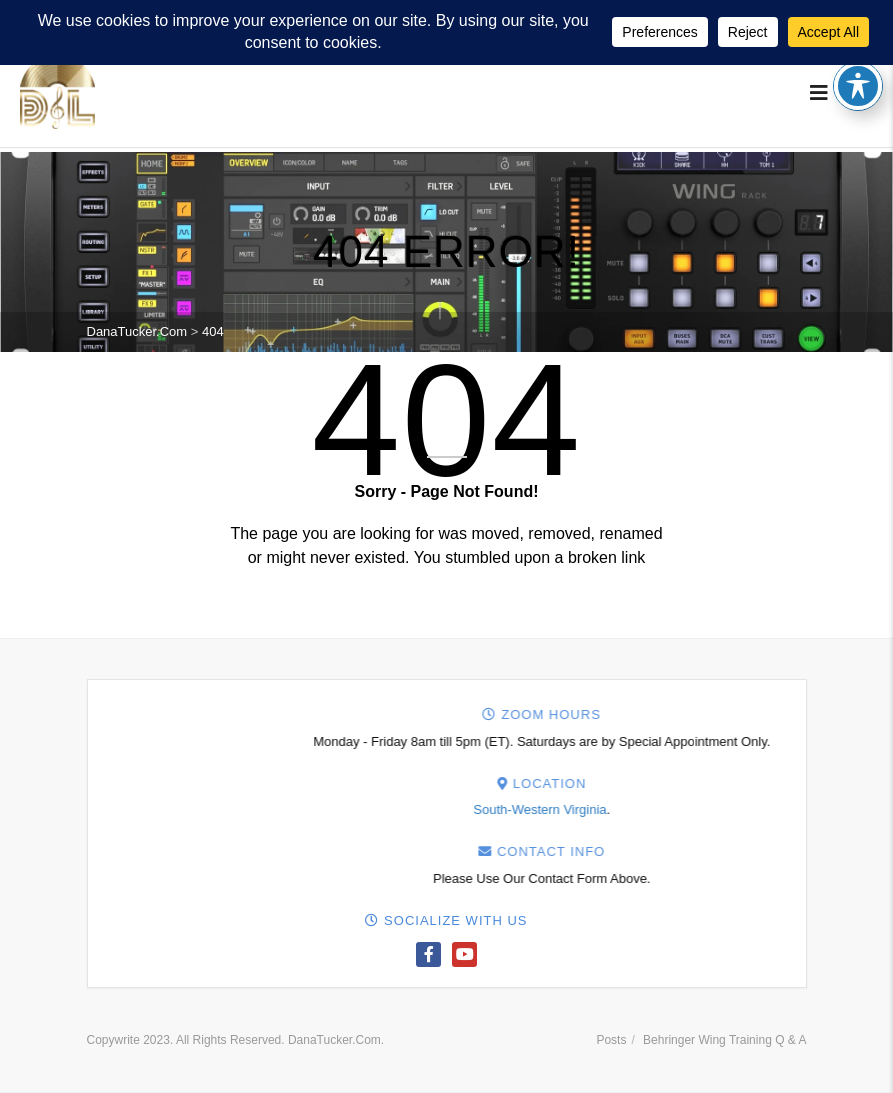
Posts (611, 1040)
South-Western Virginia (815, 809)
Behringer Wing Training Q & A (724, 1040)
